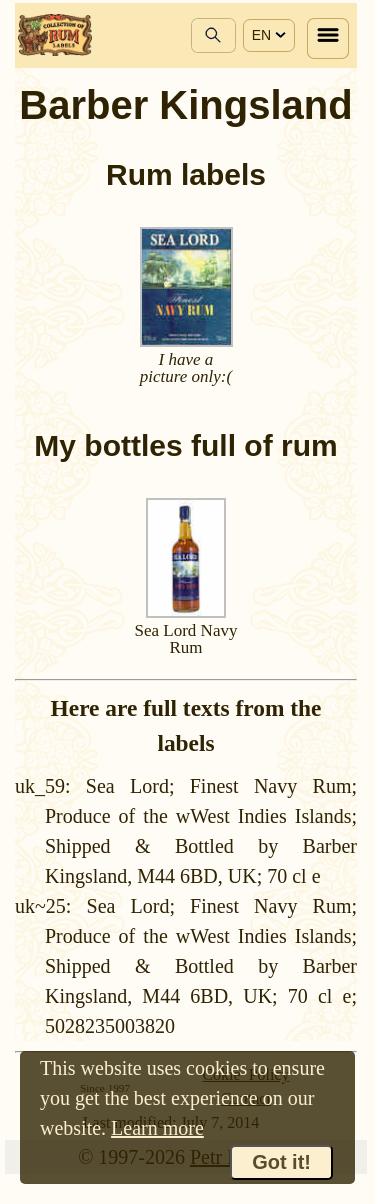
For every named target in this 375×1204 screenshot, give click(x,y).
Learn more (157, 1128)
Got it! (281, 1162)
